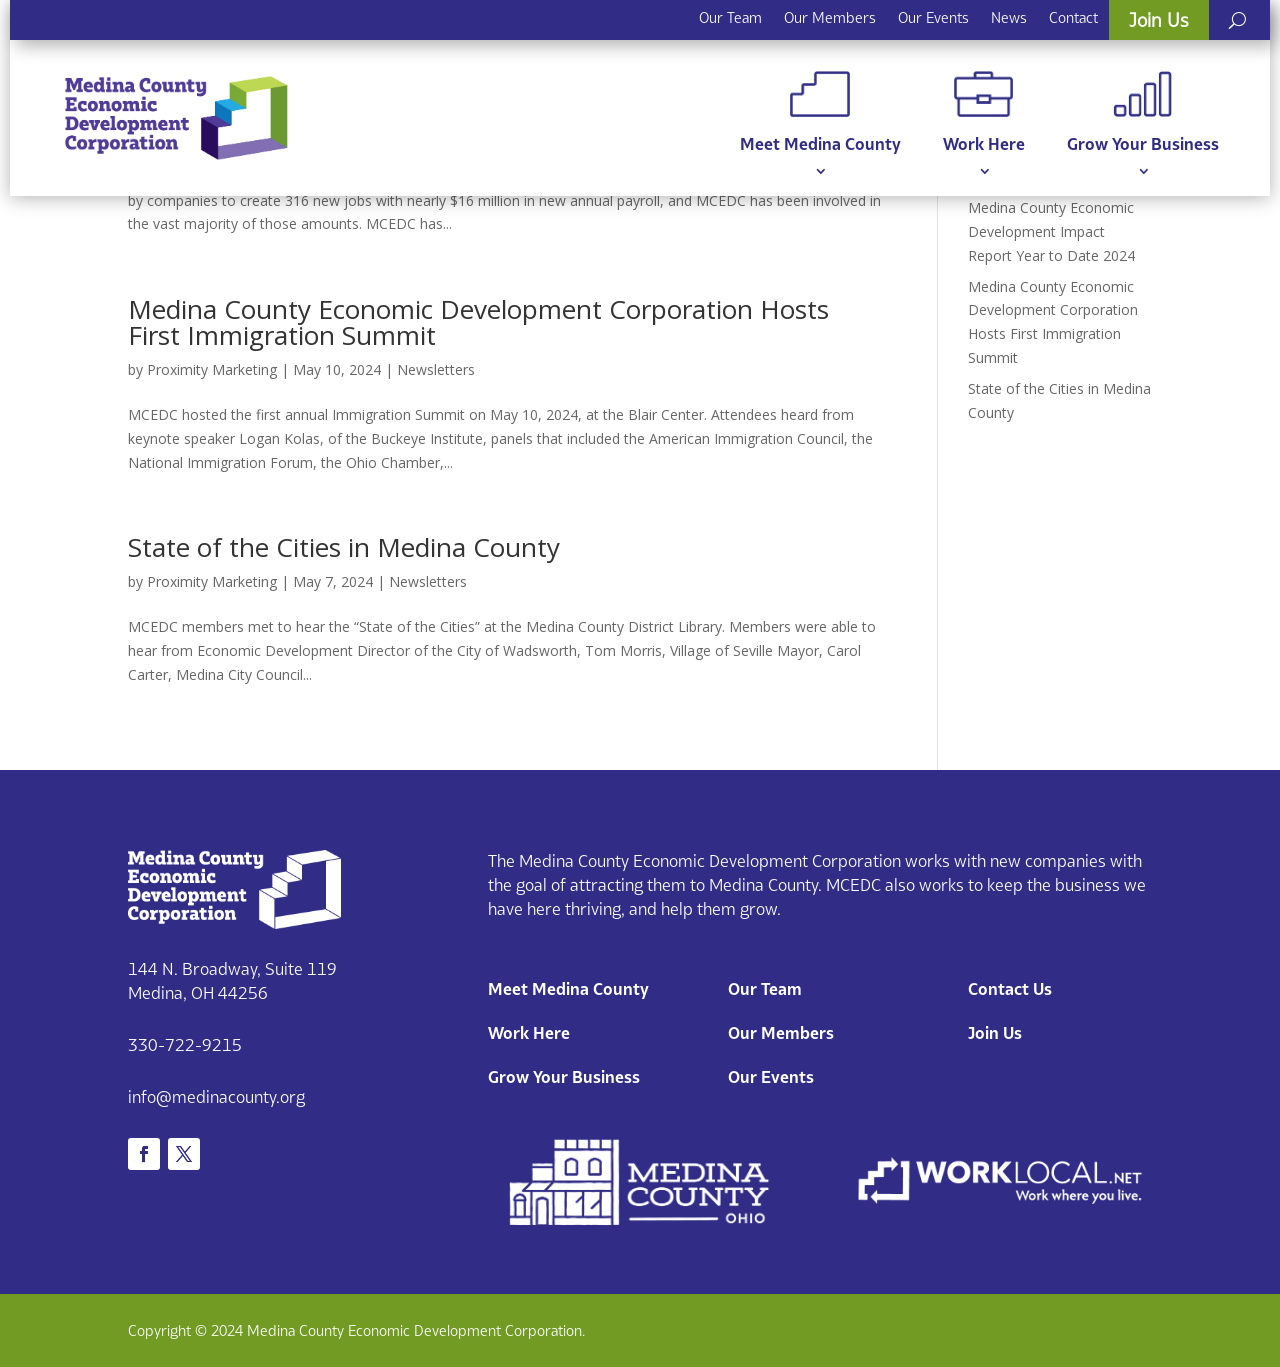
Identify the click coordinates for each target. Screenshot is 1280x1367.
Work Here (984, 112)
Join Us (1159, 20)
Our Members (830, 17)
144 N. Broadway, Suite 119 (232, 969)
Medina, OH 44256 (198, 993)
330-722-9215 (185, 1045)
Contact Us (1010, 989)
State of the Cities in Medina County (344, 547)
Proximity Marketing (212, 369)
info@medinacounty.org (216, 1097)
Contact (1073, 17)
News (1009, 17)
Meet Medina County (820, 112)
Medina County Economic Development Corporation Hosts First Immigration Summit (478, 322)
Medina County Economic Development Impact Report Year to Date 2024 (1051, 231)
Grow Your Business (1143, 112)
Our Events (933, 17)
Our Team (730, 17)
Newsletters (436, 369)
